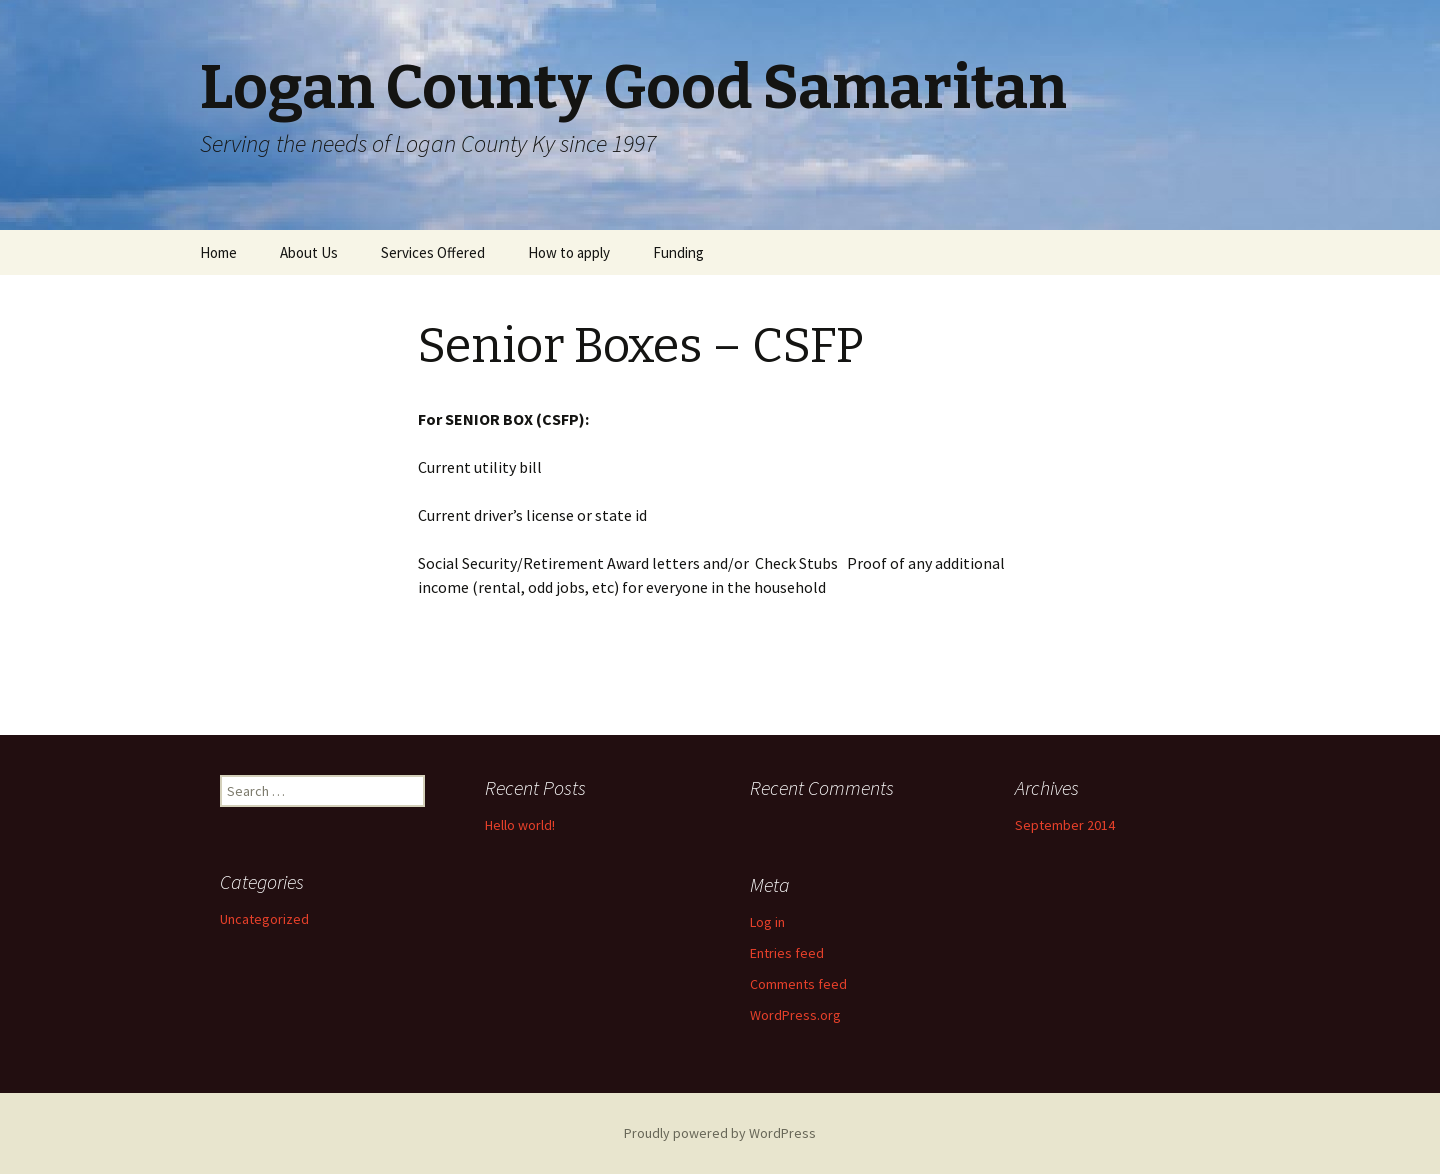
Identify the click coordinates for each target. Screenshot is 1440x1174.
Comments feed (798, 984)
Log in (767, 922)
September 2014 (1065, 825)
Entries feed (787, 953)
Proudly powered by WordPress (720, 1133)
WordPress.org (795, 1015)
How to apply (569, 252)
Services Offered (433, 252)
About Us (309, 252)
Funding (678, 252)
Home (218, 252)
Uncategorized (264, 919)
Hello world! (520, 825)
